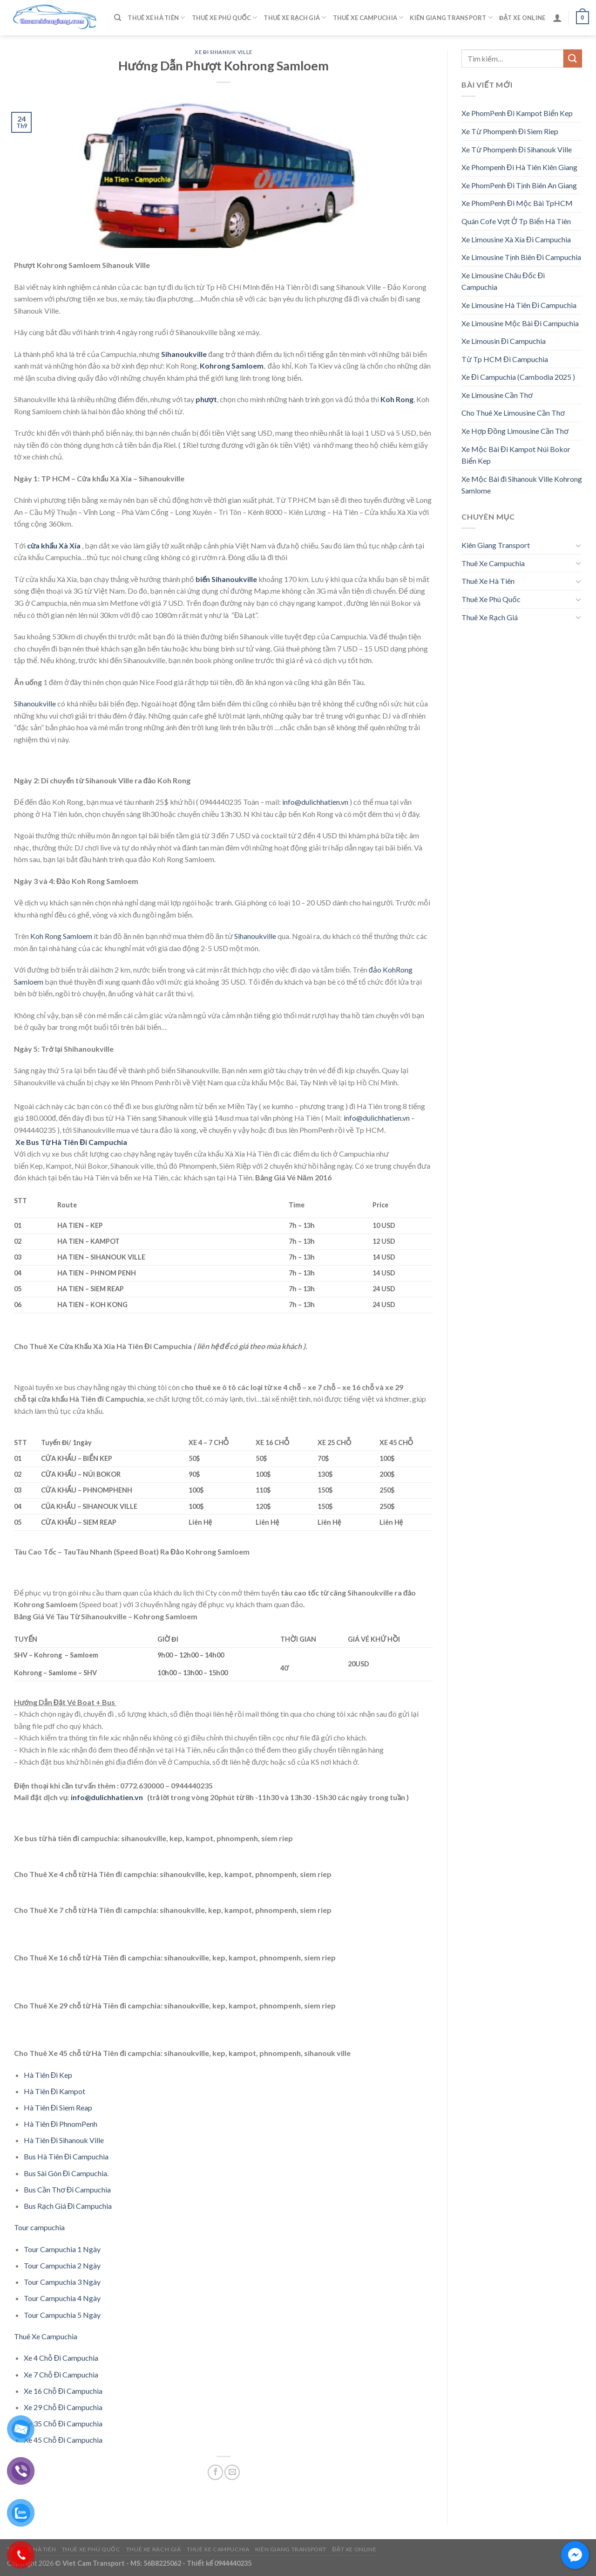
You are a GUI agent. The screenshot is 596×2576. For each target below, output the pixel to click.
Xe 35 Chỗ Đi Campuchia (63, 2423)
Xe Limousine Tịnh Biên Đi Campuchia (521, 257)
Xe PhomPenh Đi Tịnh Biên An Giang (519, 185)
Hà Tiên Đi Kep (48, 2074)
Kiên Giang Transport (451, 17)
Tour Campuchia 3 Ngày (62, 2281)
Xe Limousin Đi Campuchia (503, 340)
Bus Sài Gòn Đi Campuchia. (66, 2173)
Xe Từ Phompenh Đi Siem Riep (509, 131)
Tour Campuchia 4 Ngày (62, 2298)
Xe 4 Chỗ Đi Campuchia (61, 2357)
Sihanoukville (35, 703)
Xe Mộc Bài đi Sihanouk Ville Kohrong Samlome (521, 484)
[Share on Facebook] (215, 2472)
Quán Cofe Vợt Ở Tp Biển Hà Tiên (516, 221)
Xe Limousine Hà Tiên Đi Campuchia (518, 305)
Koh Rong (396, 399)
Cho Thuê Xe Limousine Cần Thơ (513, 412)
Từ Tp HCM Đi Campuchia (504, 359)
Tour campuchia (39, 2227)
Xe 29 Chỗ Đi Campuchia (63, 2407)
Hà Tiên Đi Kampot (55, 2091)
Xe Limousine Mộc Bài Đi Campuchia (520, 323)
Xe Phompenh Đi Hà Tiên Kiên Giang (519, 167)
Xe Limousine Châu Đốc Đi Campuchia (503, 281)
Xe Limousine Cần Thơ (497, 395)
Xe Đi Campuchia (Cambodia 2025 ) (518, 376)
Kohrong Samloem (231, 365)
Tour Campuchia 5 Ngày (62, 2314)
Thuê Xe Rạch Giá (295, 17)
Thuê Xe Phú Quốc (224, 17)
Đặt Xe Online (522, 17)
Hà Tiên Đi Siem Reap (58, 2107)
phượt (206, 399)
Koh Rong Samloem (61, 936)
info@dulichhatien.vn (315, 801)
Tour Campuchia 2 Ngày (62, 2265)
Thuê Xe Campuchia (368, 17)
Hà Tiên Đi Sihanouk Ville (64, 2140)
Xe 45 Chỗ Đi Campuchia (63, 2439)
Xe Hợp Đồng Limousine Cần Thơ (515, 430)
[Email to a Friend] (232, 2472)
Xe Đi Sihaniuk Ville (223, 52)
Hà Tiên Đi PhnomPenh (61, 2123)
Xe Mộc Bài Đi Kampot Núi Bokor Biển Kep (515, 455)
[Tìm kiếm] (117, 18)
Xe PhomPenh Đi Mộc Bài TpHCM (517, 203)
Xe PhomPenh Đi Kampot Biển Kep (517, 113)
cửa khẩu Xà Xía (54, 545)
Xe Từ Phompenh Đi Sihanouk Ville (516, 149)
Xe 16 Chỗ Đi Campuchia (63, 2390)
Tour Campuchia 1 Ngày (62, 2249)
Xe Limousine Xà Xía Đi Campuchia (516, 239)
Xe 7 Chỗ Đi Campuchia (61, 2374)
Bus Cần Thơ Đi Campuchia (67, 2189)
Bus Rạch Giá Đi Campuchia (68, 2205)
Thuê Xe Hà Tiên (156, 17)
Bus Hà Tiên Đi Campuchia (66, 2156)
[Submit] (572, 58)
